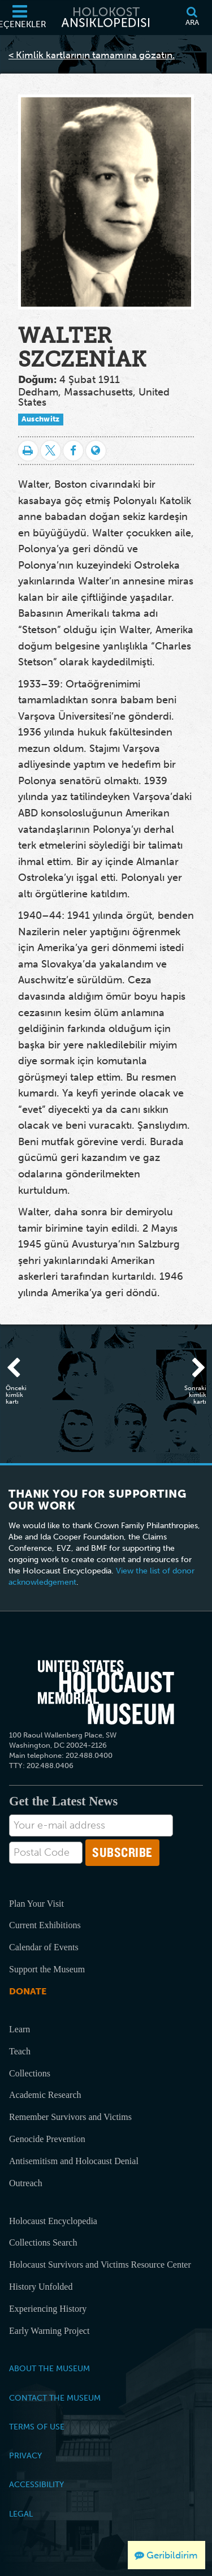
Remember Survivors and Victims (70, 2117)
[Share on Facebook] (73, 451)
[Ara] (192, 17)
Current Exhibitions (45, 1925)
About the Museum (49, 2368)
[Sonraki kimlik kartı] (192, 1368)
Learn (19, 2029)
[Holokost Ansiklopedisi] (106, 17)
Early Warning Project (49, 2331)
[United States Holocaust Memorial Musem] (106, 1692)
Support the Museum (47, 1969)
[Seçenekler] (20, 17)
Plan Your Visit (36, 1903)
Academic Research (45, 2095)
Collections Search (43, 2242)
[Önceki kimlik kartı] (20, 1368)
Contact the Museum (55, 2398)
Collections (29, 2073)
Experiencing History (47, 2308)
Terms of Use (36, 2427)
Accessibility (36, 2484)
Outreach (25, 2183)
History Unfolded (40, 2286)
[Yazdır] (28, 451)
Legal (21, 2514)
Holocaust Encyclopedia (53, 2221)
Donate (27, 1991)
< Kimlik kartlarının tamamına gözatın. (91, 55)
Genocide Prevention (47, 2139)
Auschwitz (40, 419)
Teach (20, 2051)
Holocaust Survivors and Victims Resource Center (100, 2264)
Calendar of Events (44, 1947)
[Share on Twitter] (50, 451)
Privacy (25, 2455)
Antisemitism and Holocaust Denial (74, 2161)
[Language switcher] (96, 451)
